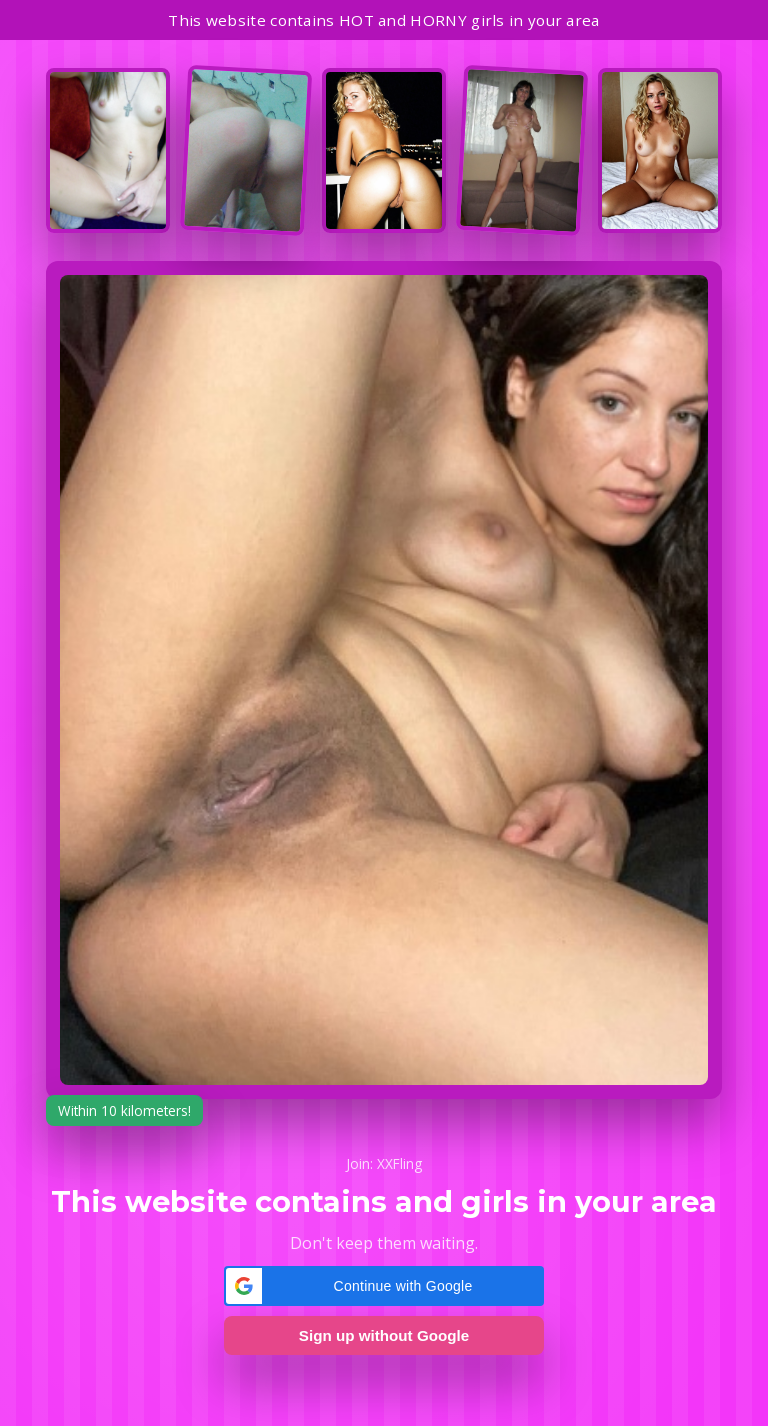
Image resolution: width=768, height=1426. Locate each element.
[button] (384, 1286)
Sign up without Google (384, 1335)
